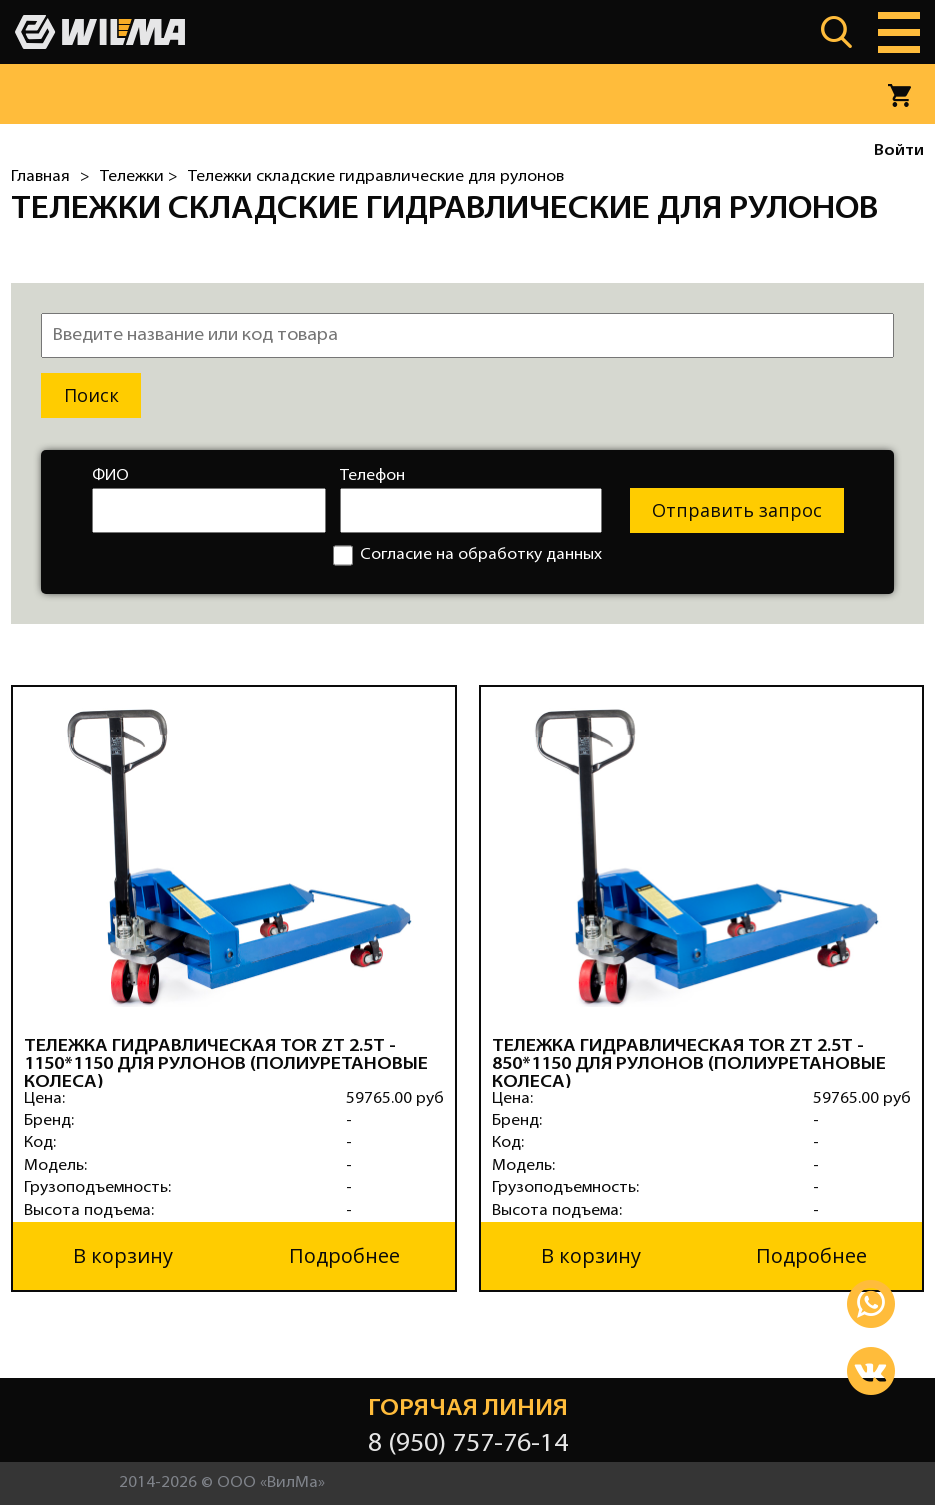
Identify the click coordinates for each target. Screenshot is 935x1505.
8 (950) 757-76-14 (468, 1444)
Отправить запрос (737, 510)
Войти (899, 151)
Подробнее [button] (344, 1255)
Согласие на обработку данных (467, 555)
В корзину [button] (123, 1255)
